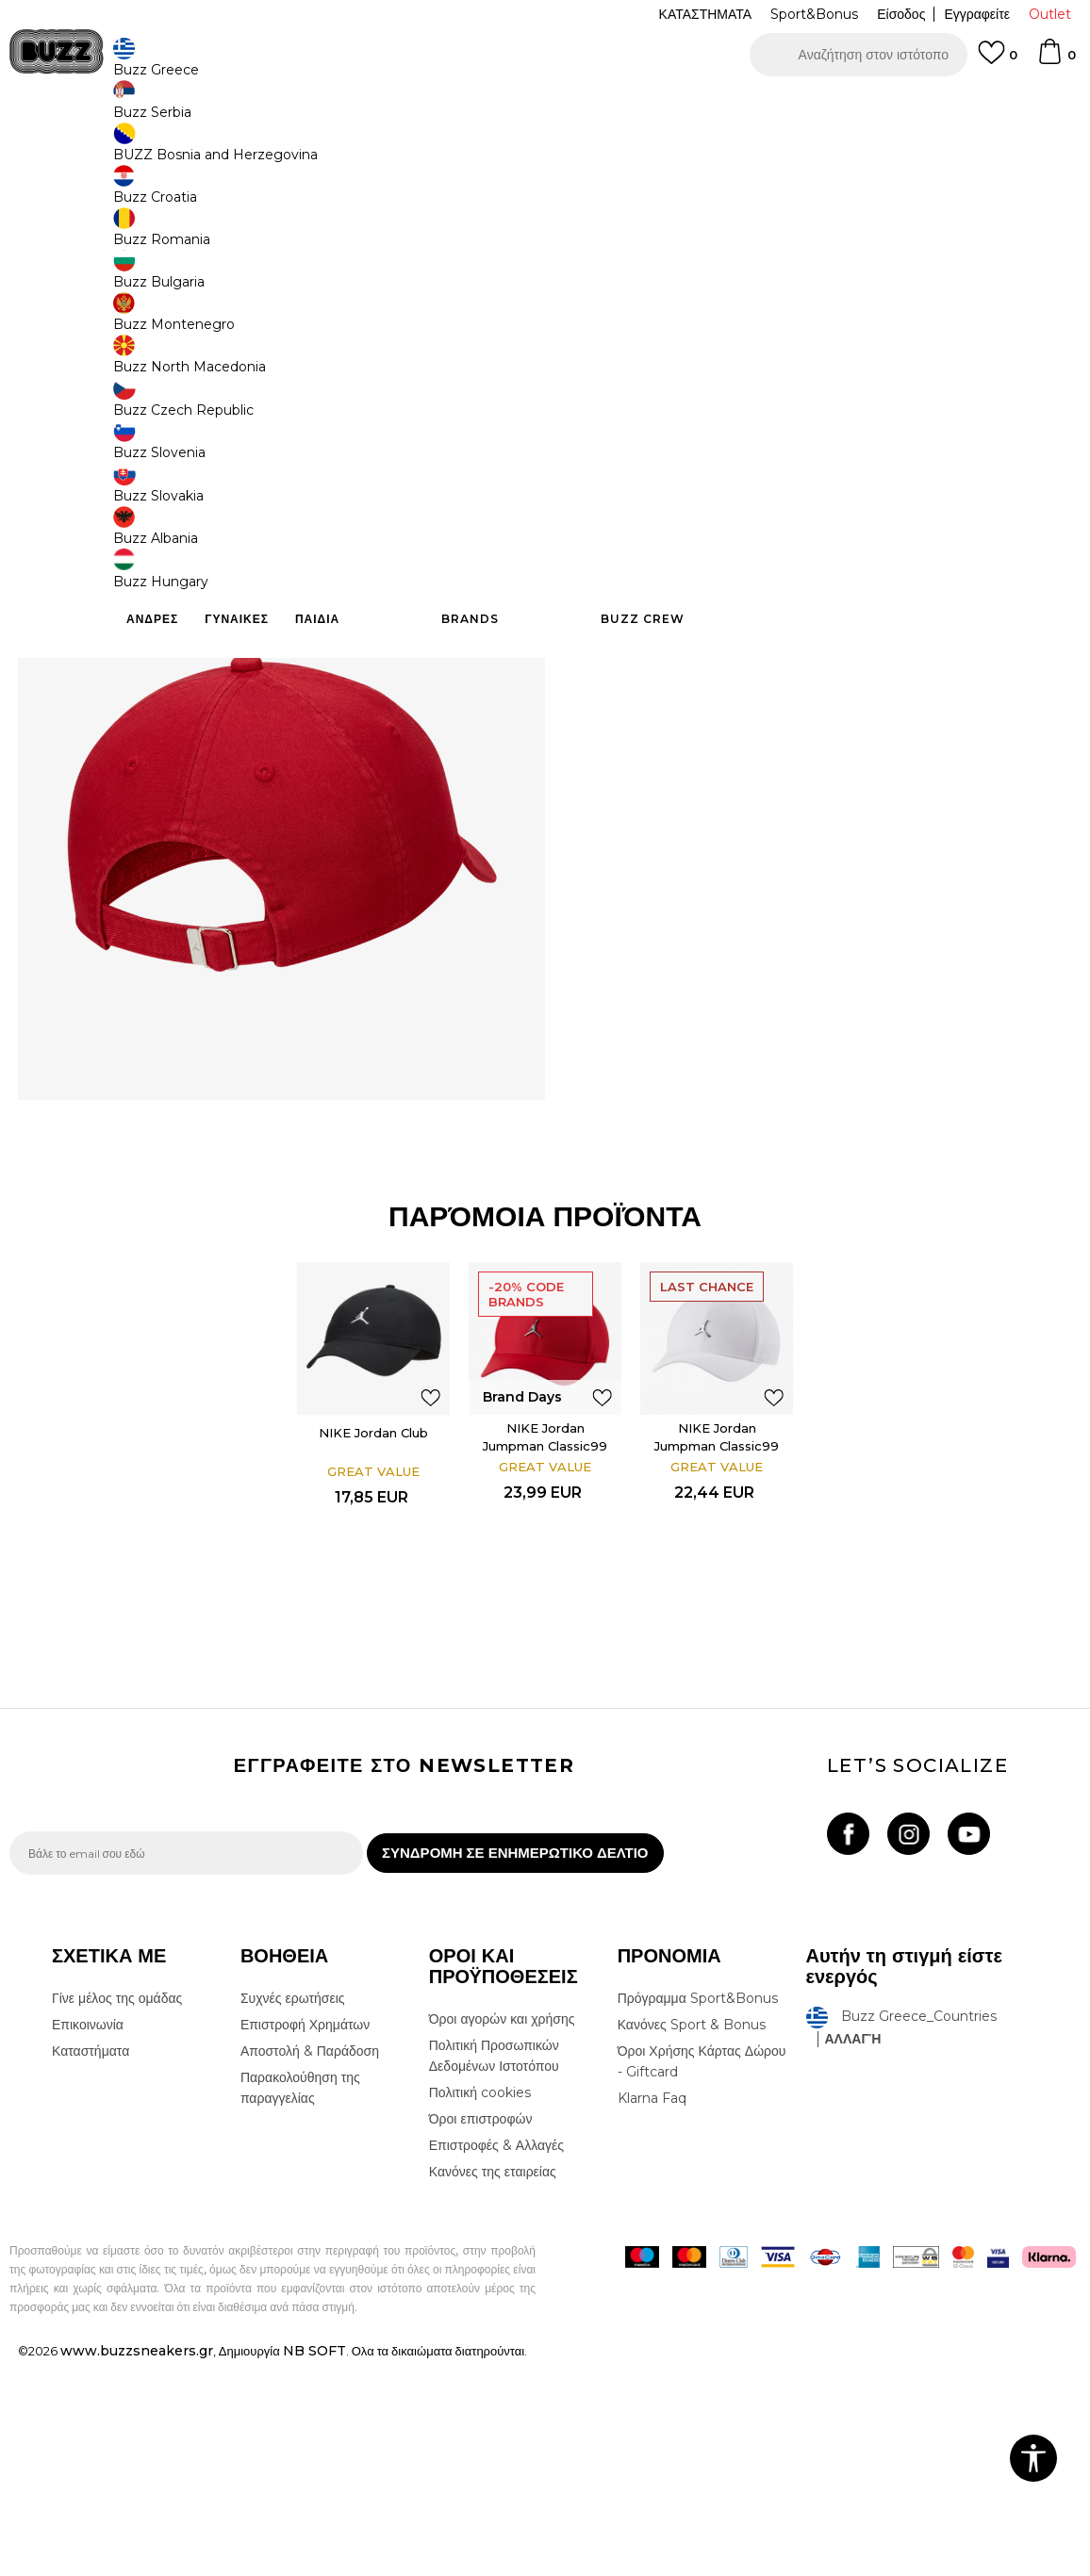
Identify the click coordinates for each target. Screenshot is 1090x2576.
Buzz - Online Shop (63, 151)
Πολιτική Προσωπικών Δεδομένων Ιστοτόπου (494, 2270)
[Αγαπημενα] (997, 61)
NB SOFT (314, 2565)
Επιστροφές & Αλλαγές (496, 2360)
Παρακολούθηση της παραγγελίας (300, 2303)
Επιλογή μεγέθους (636, 281)
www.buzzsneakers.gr (136, 2565)
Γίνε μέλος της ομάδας (117, 2213)
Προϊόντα (153, 151)
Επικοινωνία (88, 2239)
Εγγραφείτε (977, 14)
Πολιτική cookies (480, 2307)
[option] (545, 104)
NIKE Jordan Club (370, 1629)
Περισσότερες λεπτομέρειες (935, 540)
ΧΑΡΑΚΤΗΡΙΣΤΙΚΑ (817, 579)
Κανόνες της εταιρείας (492, 2386)
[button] (858, 54)
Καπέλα (272, 151)
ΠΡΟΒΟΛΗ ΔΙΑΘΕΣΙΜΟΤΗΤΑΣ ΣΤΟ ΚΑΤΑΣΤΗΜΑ (817, 640)
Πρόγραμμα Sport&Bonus (698, 2213)
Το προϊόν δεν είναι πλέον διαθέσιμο (729, 421)
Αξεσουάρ (214, 151)
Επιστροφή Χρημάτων (305, 2239)
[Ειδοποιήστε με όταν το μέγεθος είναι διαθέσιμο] (611, 313)
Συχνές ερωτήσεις (292, 2213)
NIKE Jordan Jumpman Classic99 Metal (545, 1642)
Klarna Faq (652, 2313)
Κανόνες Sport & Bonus (692, 2239)
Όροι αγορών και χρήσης (502, 2233)
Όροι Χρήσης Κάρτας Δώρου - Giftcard (702, 2276)
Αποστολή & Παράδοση (309, 2265)
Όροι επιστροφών (481, 2333)
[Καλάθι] (1056, 60)
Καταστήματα (90, 2265)
